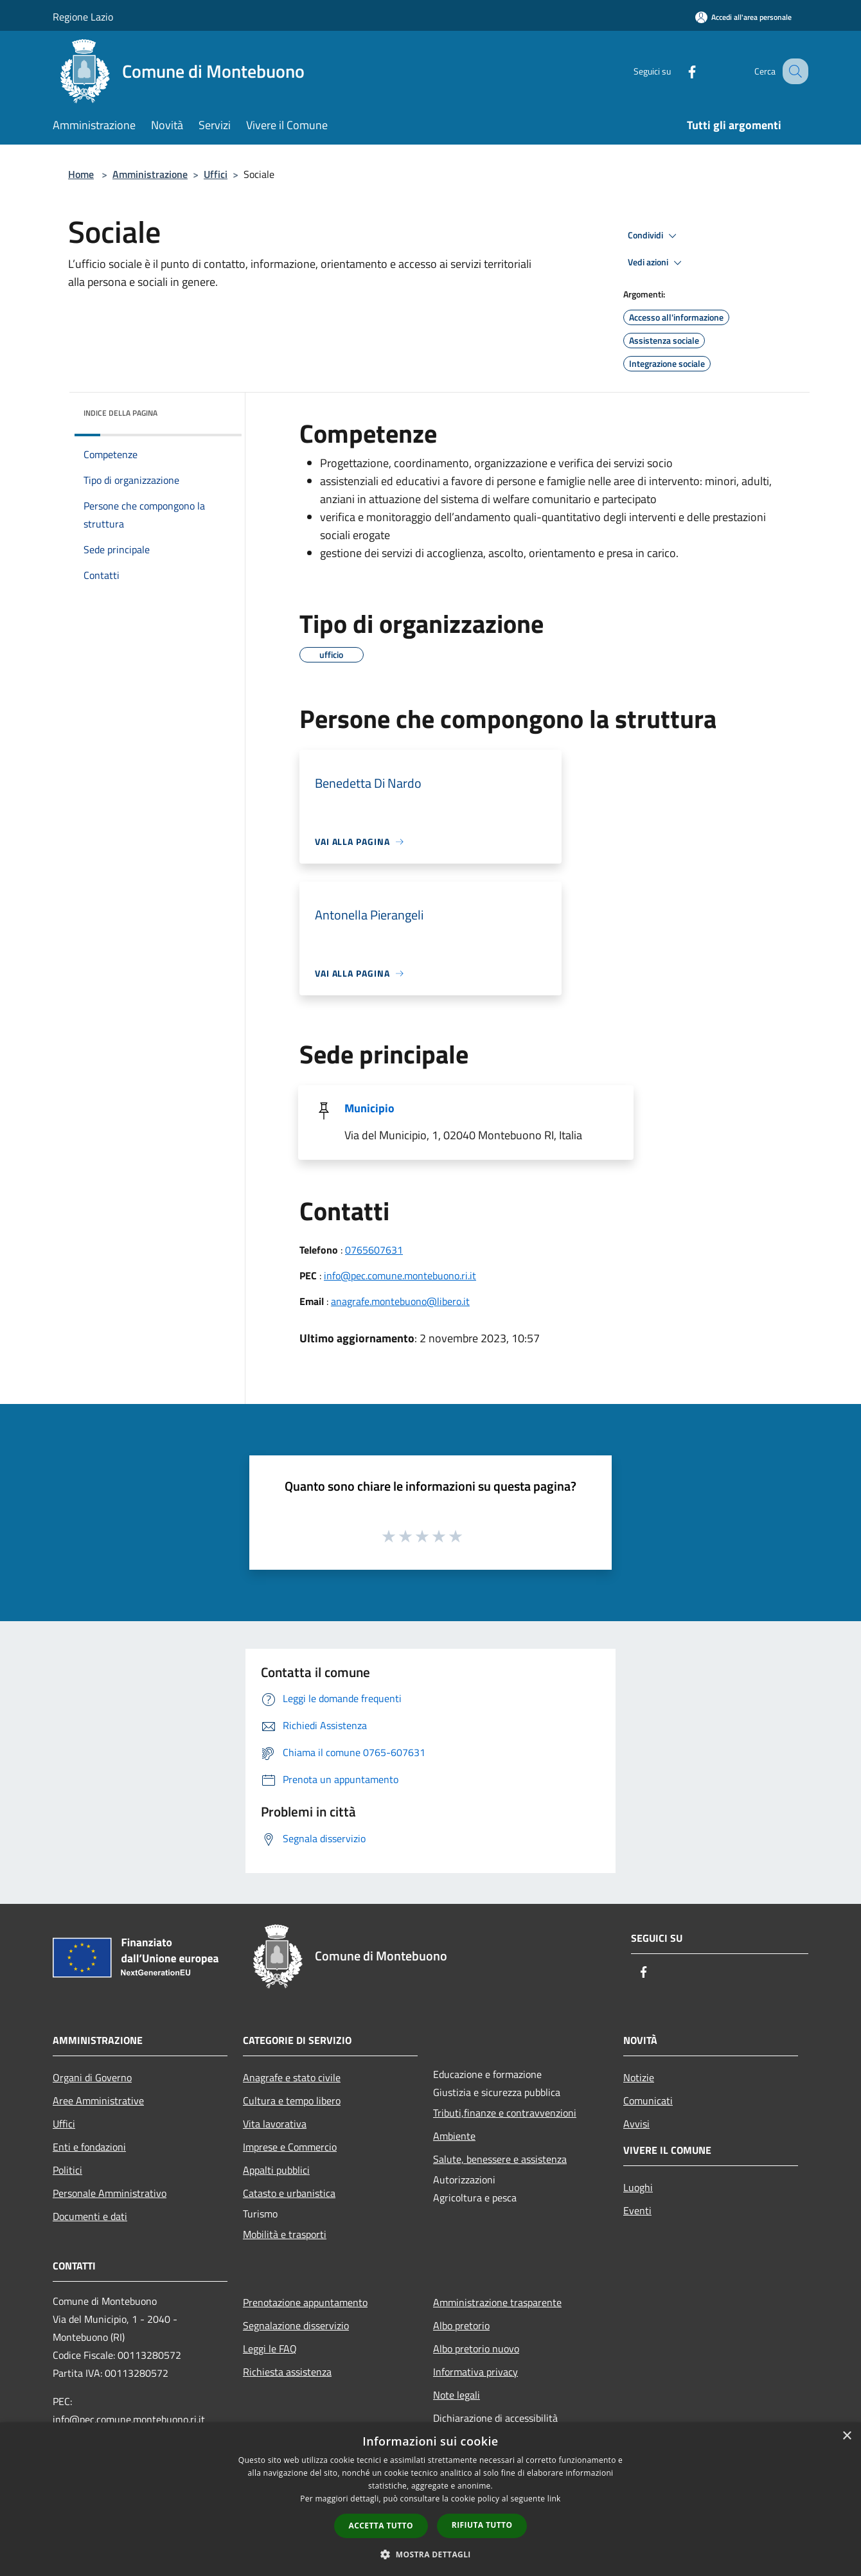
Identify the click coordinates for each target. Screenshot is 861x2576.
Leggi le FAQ (270, 2348)
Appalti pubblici (276, 2170)
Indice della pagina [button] (120, 413)
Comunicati (648, 2100)
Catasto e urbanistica (289, 2193)
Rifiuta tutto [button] (482, 2524)
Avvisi (636, 2123)
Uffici (215, 174)
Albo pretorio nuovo (476, 2348)
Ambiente (454, 2136)
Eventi (637, 2210)
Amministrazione (150, 174)
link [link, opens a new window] (554, 2498)
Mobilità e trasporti (284, 2234)
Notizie (638, 2077)
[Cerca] (792, 71)
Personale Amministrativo (109, 2193)
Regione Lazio (83, 16)
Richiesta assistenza (287, 2371)
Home (81, 174)
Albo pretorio (461, 2325)
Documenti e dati (90, 2216)
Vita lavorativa (274, 2123)
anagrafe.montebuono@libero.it (400, 1301)
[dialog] (430, 2499)
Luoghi (638, 2187)
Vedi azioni (657, 263)
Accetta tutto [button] (381, 2525)
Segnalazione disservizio (296, 2325)
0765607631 (374, 1249)
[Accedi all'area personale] (743, 17)
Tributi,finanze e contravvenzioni (504, 2112)
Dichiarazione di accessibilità (495, 2418)
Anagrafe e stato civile (292, 2077)
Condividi (654, 236)
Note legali (456, 2395)
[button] (430, 2554)
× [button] (846, 2436)
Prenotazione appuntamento (305, 2302)
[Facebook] (678, 71)
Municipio (369, 1108)
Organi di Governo (92, 2077)
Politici (67, 2170)
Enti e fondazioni (89, 2146)
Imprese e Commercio (290, 2146)
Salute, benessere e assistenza (500, 2159)
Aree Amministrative (98, 2100)
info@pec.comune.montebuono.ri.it (400, 1275)
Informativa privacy (475, 2371)
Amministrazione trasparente (497, 2302)
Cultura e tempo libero (292, 2100)
